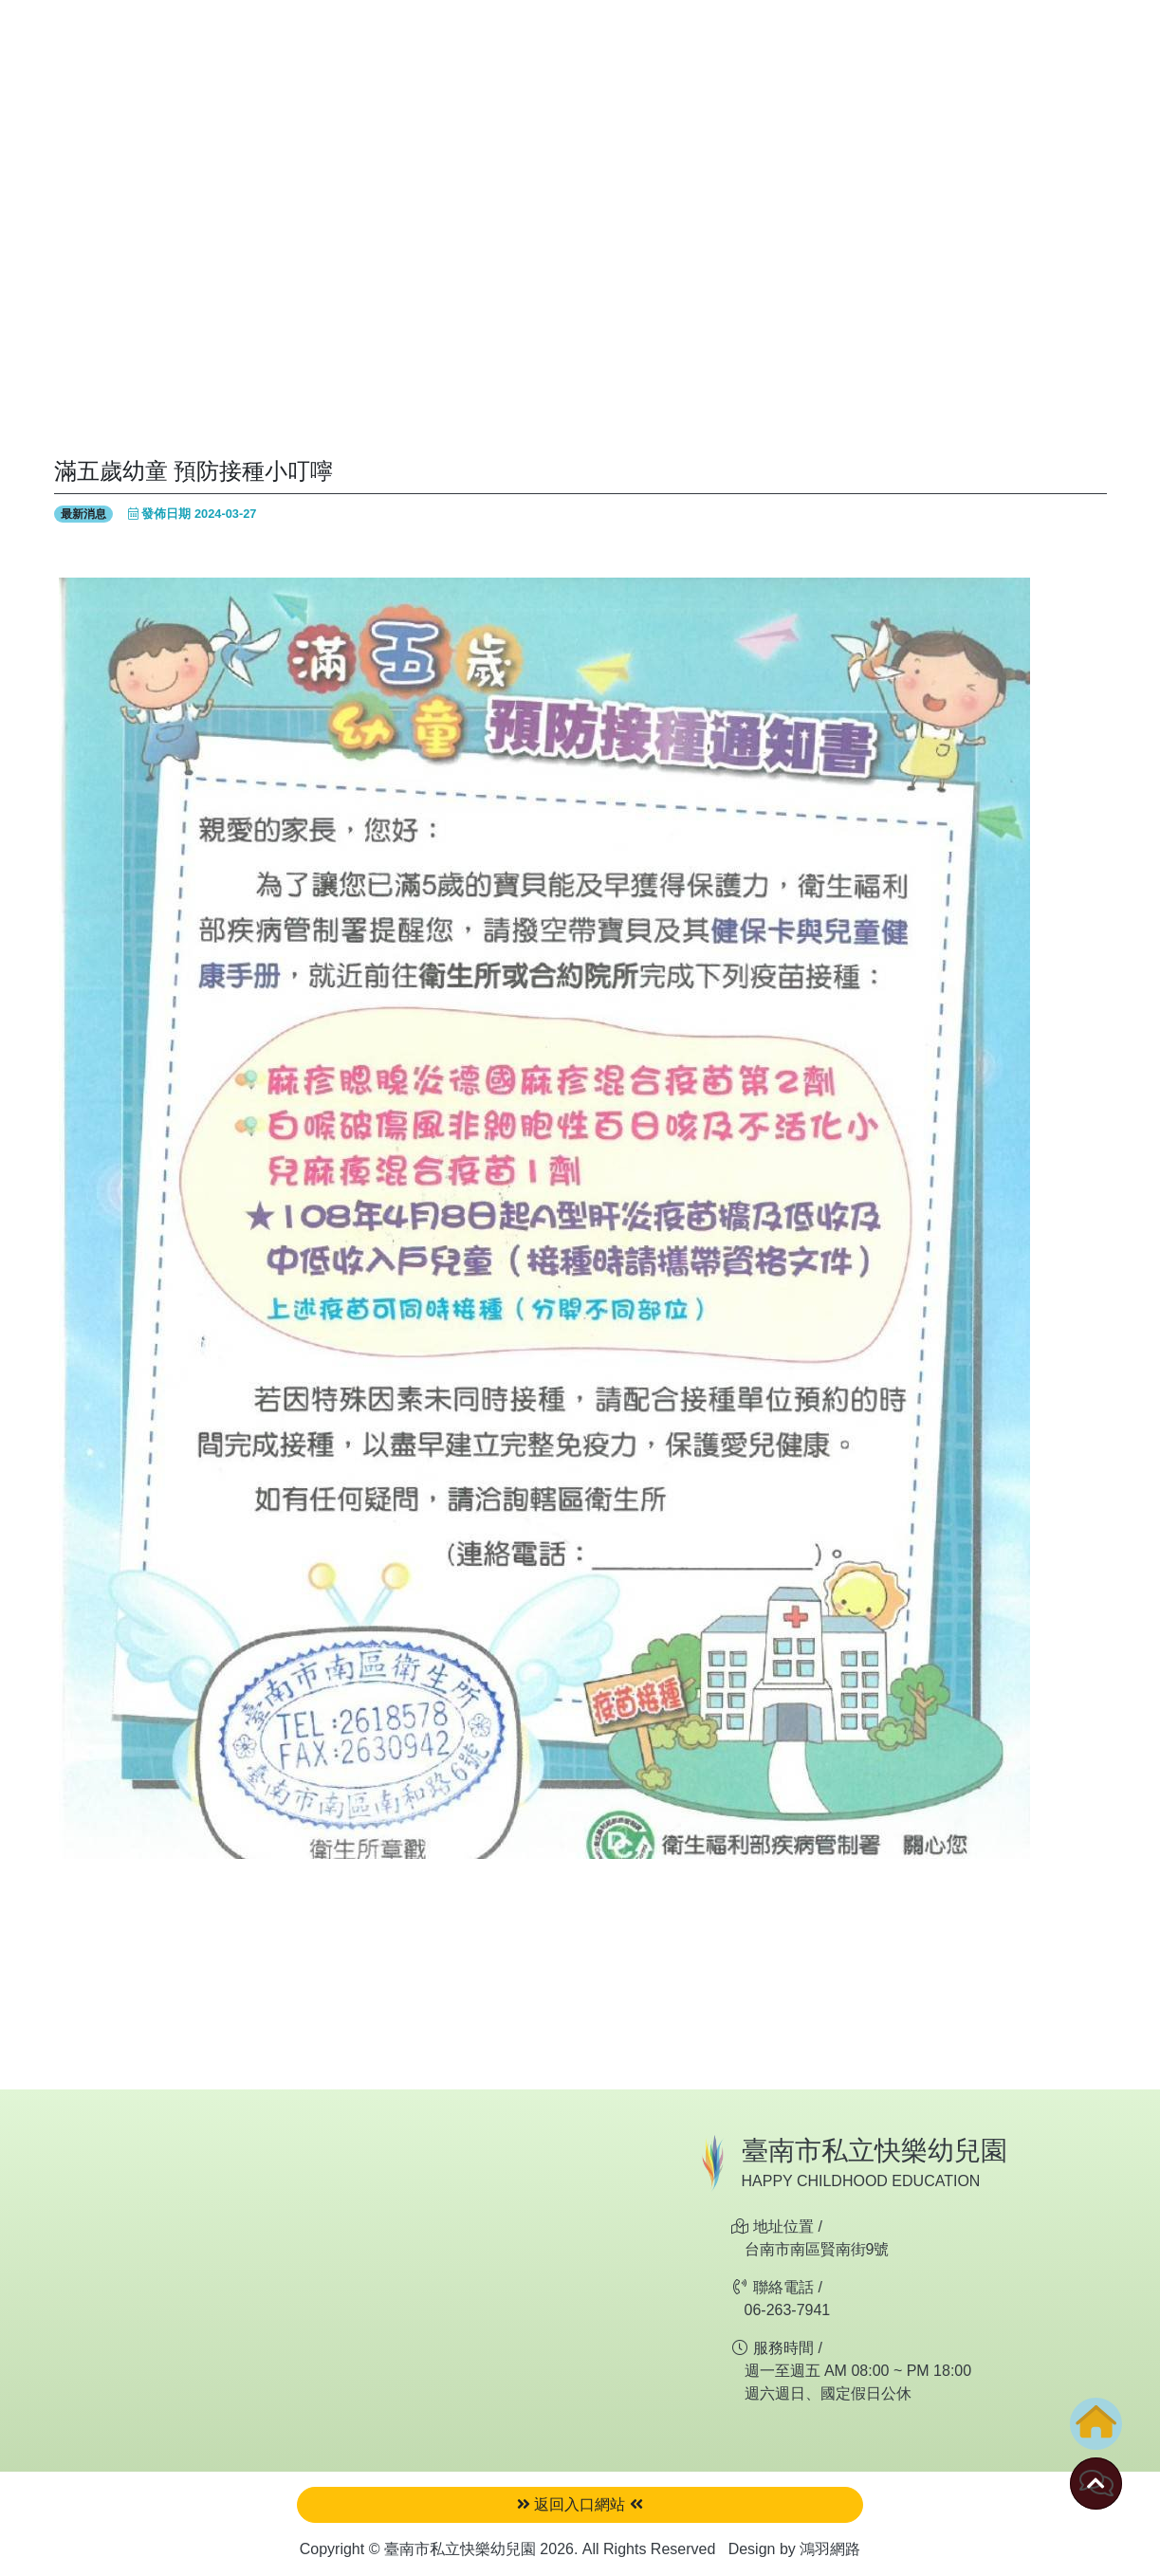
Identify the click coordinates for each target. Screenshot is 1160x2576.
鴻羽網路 (830, 2549)
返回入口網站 (580, 2504)
